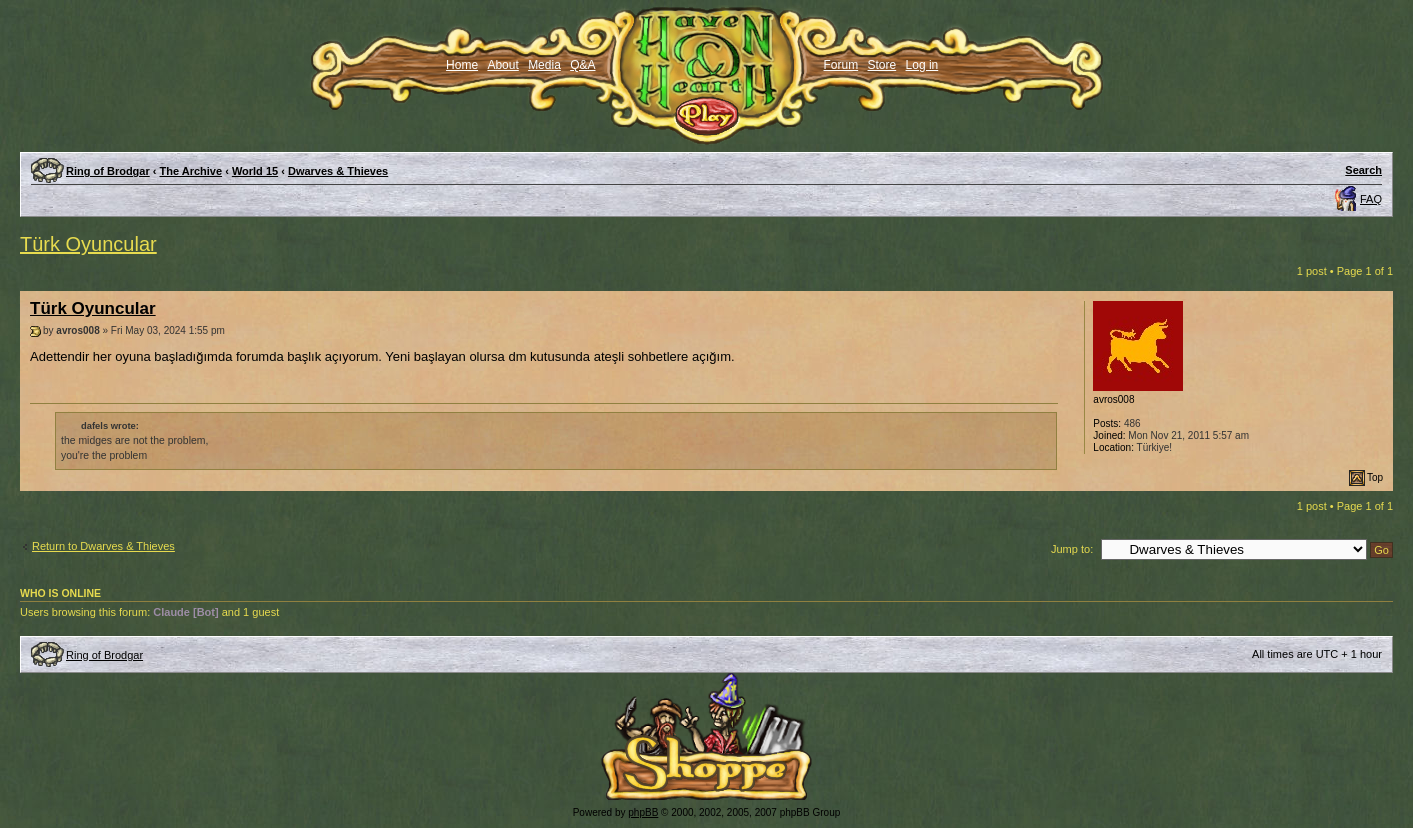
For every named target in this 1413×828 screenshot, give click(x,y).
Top (1375, 477)
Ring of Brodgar (108, 171)
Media (544, 65)
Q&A (582, 65)
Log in (922, 65)
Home (462, 65)
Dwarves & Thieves (338, 171)
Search (1363, 170)
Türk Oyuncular (88, 244)
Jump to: (1072, 549)
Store (882, 65)
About (502, 65)
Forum (841, 65)
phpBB (643, 812)
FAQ (1371, 199)
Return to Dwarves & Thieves (103, 546)
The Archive (191, 171)
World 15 (255, 171)
